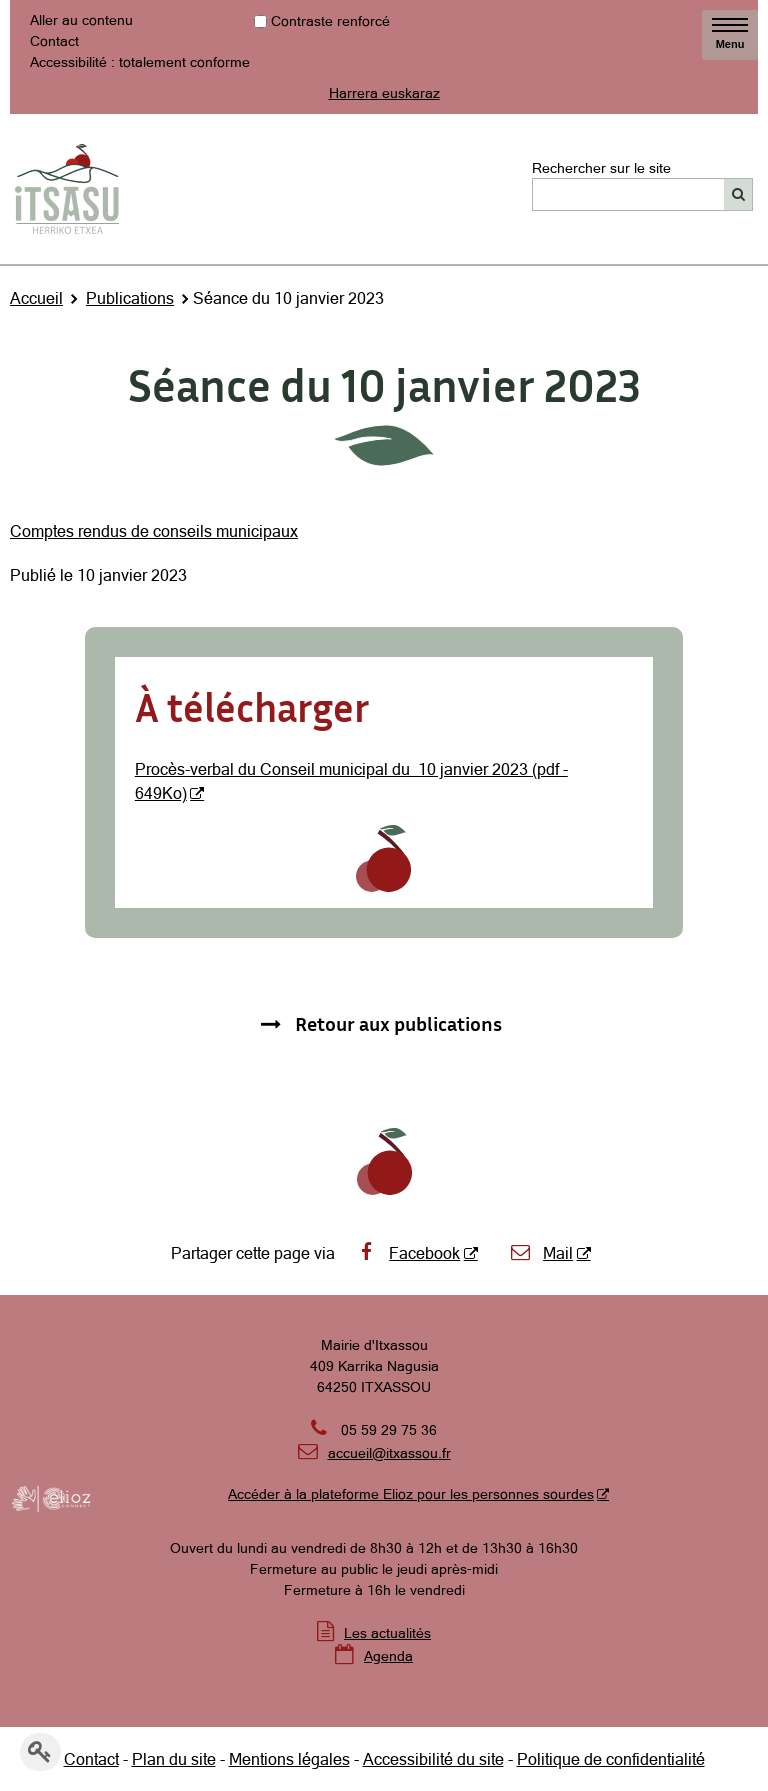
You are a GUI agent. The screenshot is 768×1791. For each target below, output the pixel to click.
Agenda (388, 1656)
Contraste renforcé (330, 21)
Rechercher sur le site (601, 167)
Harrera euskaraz (384, 93)
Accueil (36, 298)
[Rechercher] (738, 194)
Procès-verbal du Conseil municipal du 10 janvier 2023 (333, 769)
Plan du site (174, 1759)
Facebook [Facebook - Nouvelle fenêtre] (408, 1253)
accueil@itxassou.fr (389, 1453)
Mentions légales (289, 1759)
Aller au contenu (81, 20)
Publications (130, 298)
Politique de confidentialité (611, 1759)
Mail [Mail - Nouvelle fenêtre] (541, 1253)
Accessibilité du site (433, 1759)
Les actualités (387, 1633)
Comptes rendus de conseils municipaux (154, 531)
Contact (54, 41)
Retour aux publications (398, 1023)
